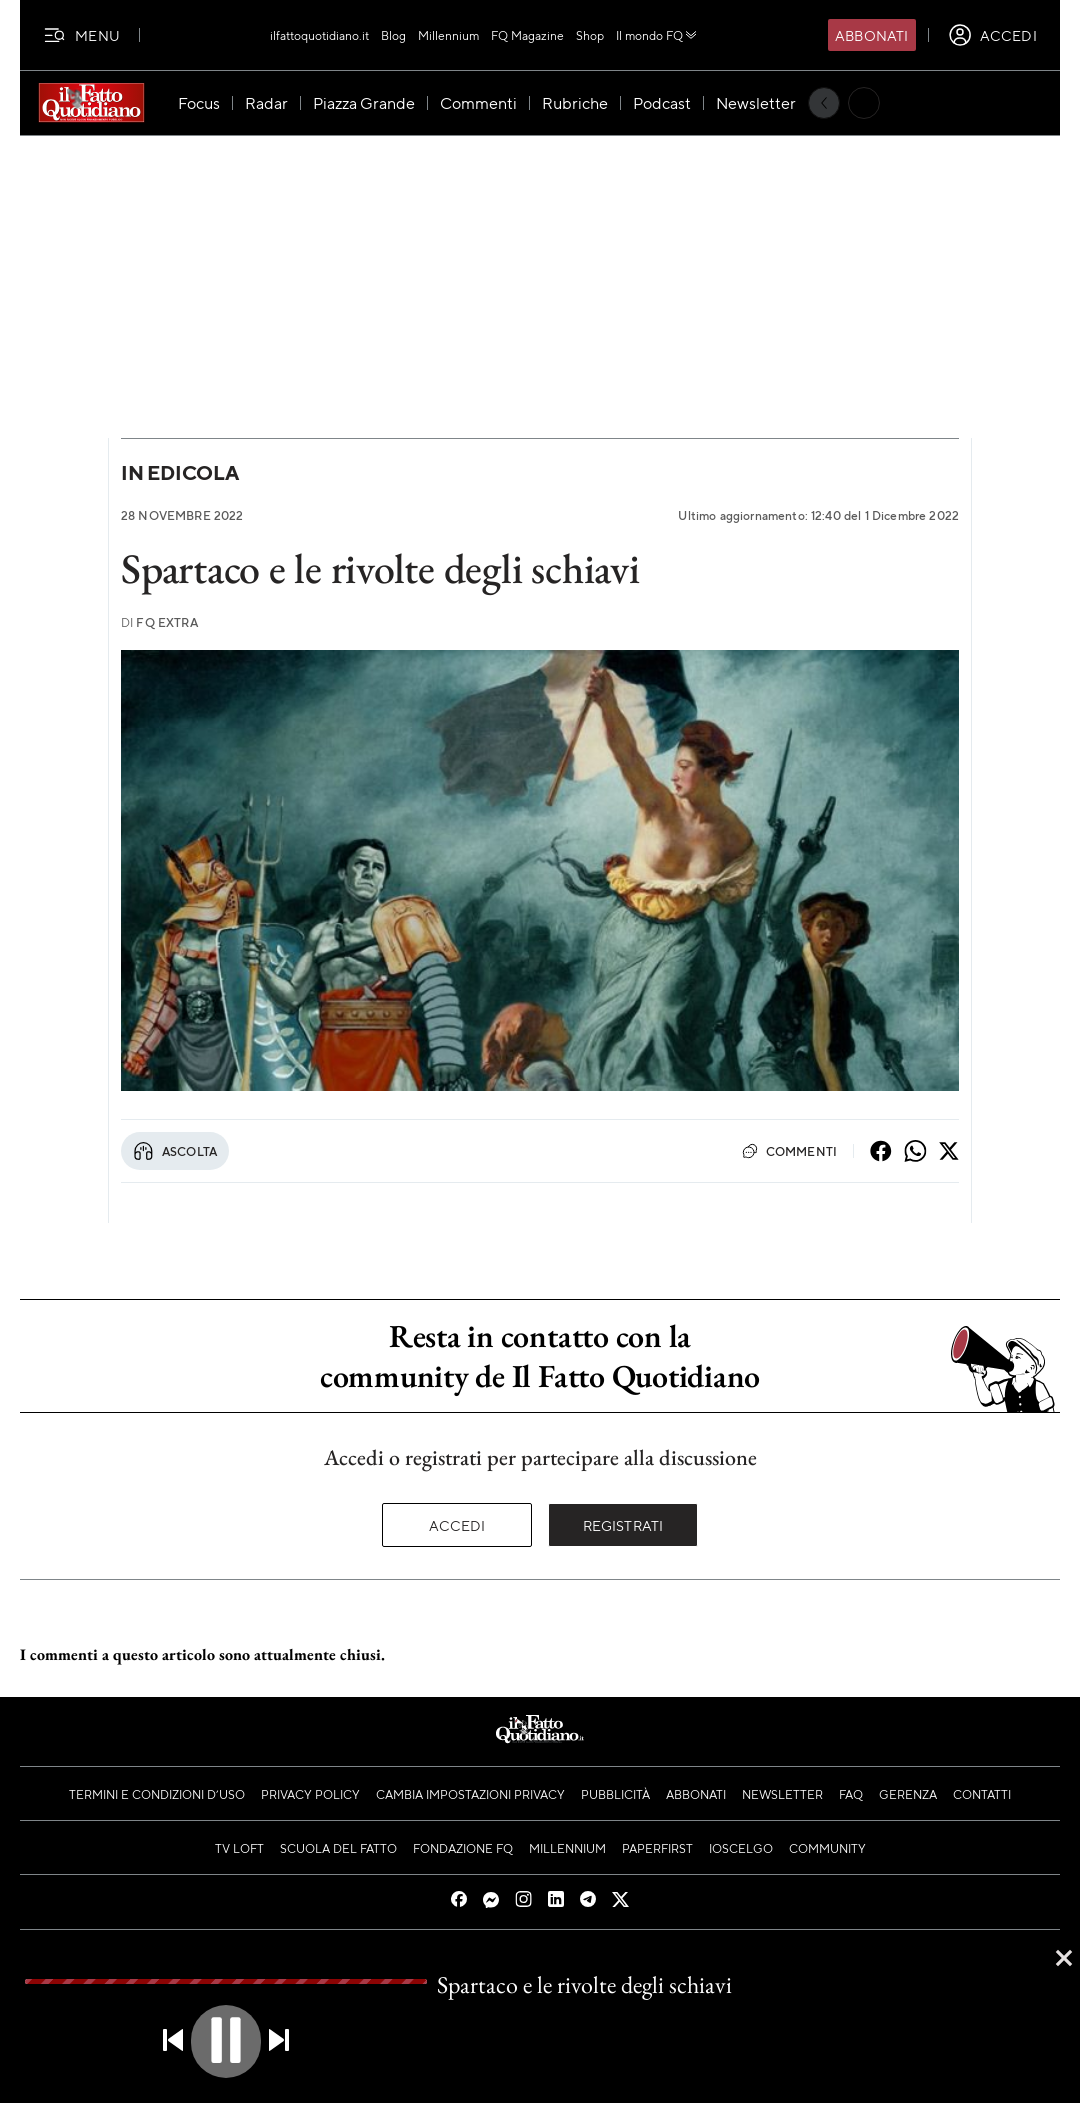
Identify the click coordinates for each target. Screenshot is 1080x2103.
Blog (393, 35)
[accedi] (992, 35)
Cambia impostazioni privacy (470, 1794)
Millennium (448, 35)
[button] (226, 2041)
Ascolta (175, 1151)
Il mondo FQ (657, 35)
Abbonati (871, 35)
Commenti (789, 1151)
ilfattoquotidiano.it (319, 35)
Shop (590, 35)
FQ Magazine (527, 35)
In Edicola (180, 472)
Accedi (457, 1525)
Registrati (623, 1525)
